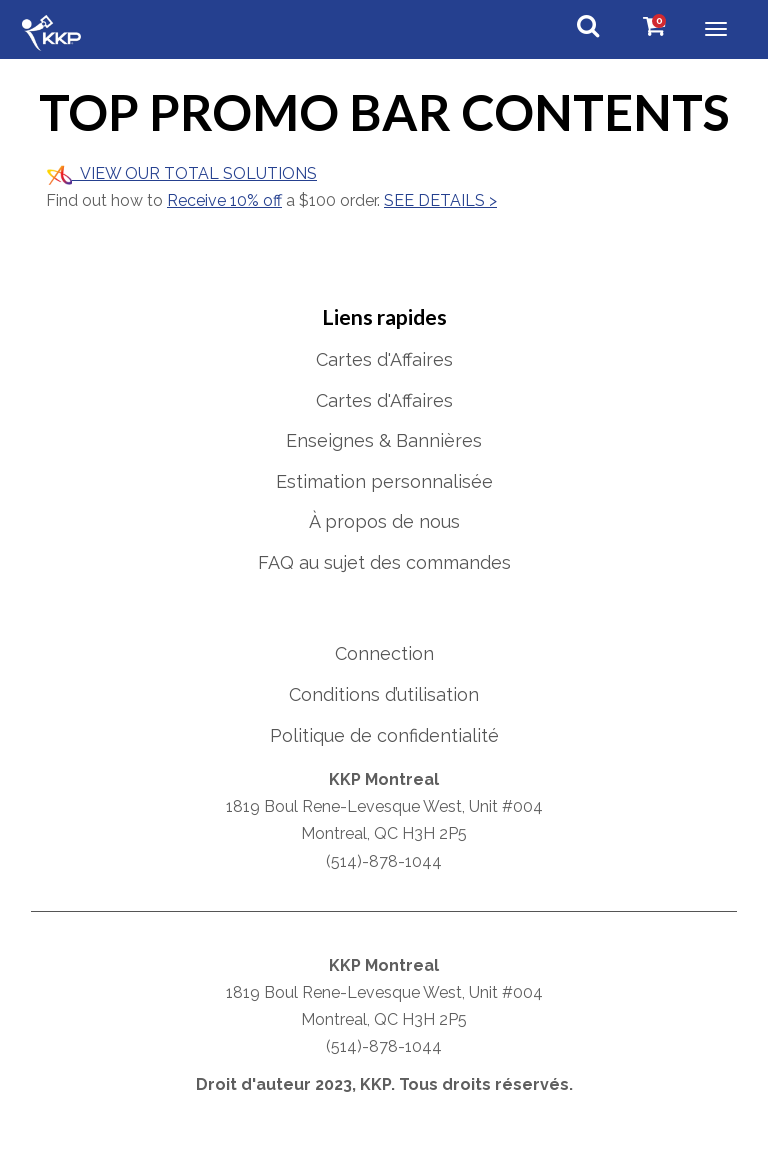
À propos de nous (384, 521)
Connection (384, 653)
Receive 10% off (224, 200)
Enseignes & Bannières (384, 440)
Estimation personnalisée (384, 481)
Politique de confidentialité (384, 735)
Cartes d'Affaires (384, 359)
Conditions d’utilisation (384, 694)
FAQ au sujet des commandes (384, 562)
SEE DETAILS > (440, 200)
